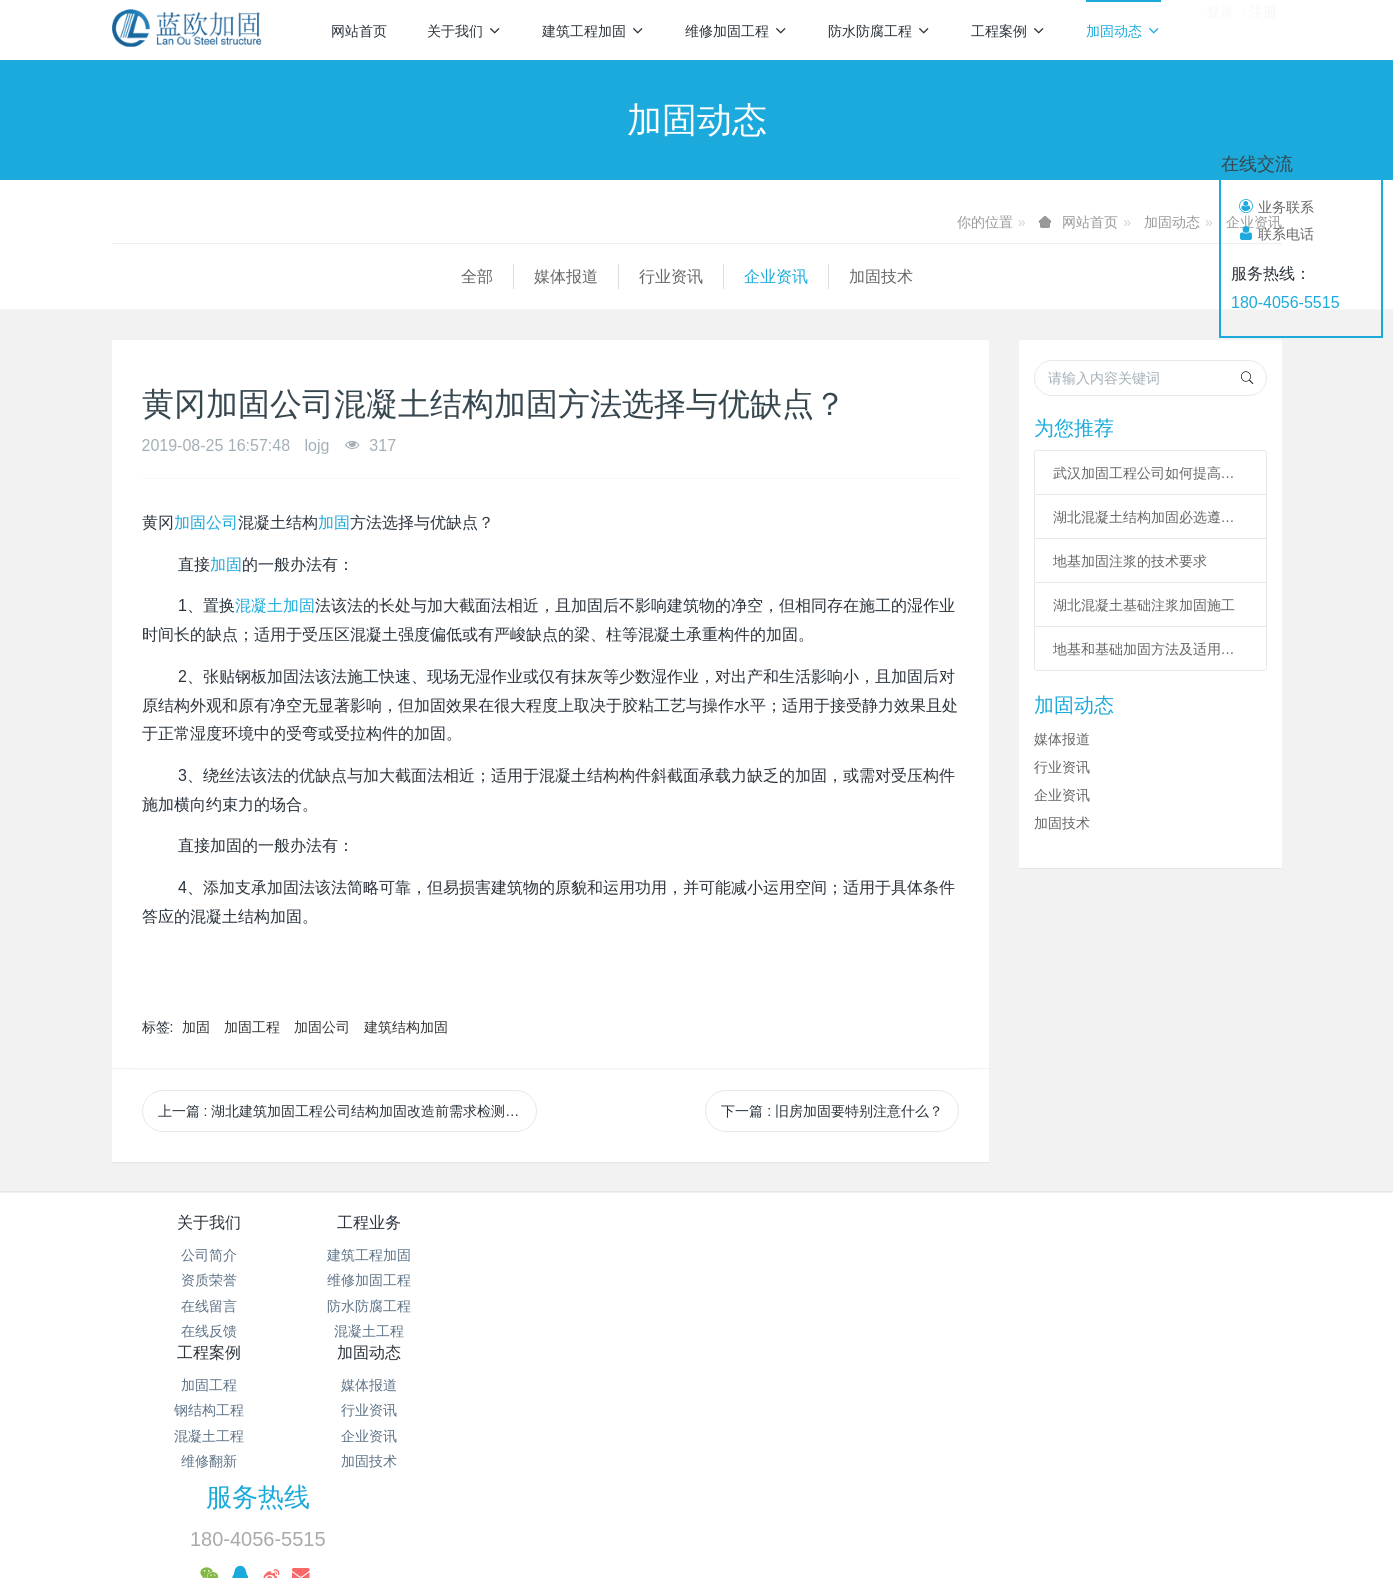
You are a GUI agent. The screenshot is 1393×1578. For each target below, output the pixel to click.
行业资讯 (322, 276)
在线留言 (209, 1306)
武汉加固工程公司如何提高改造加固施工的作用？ (1151, 473)
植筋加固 (1094, 1469)
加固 (334, 522)
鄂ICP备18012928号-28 (911, 1387)
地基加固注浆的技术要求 (1130, 561)
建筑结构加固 (406, 1027)
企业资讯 (427, 276)
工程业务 (404, 1222)
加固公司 (206, 522)
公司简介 (209, 1255)
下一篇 (832, 1111)
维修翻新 (599, 1331)
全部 (128, 276)
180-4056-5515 (1285, 302)
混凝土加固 (275, 605)
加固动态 (1123, 31)
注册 (1263, 29)
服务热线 (1038, 1236)
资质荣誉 (209, 1280)
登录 (1220, 29)
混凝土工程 (404, 1331)
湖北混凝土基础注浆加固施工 (1144, 605)
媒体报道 (217, 276)
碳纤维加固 (744, 1469)
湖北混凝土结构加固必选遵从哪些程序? (1151, 517)
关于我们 (464, 31)
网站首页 (359, 31)
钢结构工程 (599, 1280)
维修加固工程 (736, 31)
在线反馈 (209, 1331)
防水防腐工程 (879, 31)
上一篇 (348, 1111)
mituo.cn (822, 1535)
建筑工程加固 (593, 31)
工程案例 (1008, 31)
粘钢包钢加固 (874, 1469)
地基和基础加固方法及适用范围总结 (1151, 649)
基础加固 (994, 1469)
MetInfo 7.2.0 (664, 1535)
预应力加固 (709, 1505)
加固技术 (532, 276)
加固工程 (252, 1027)
